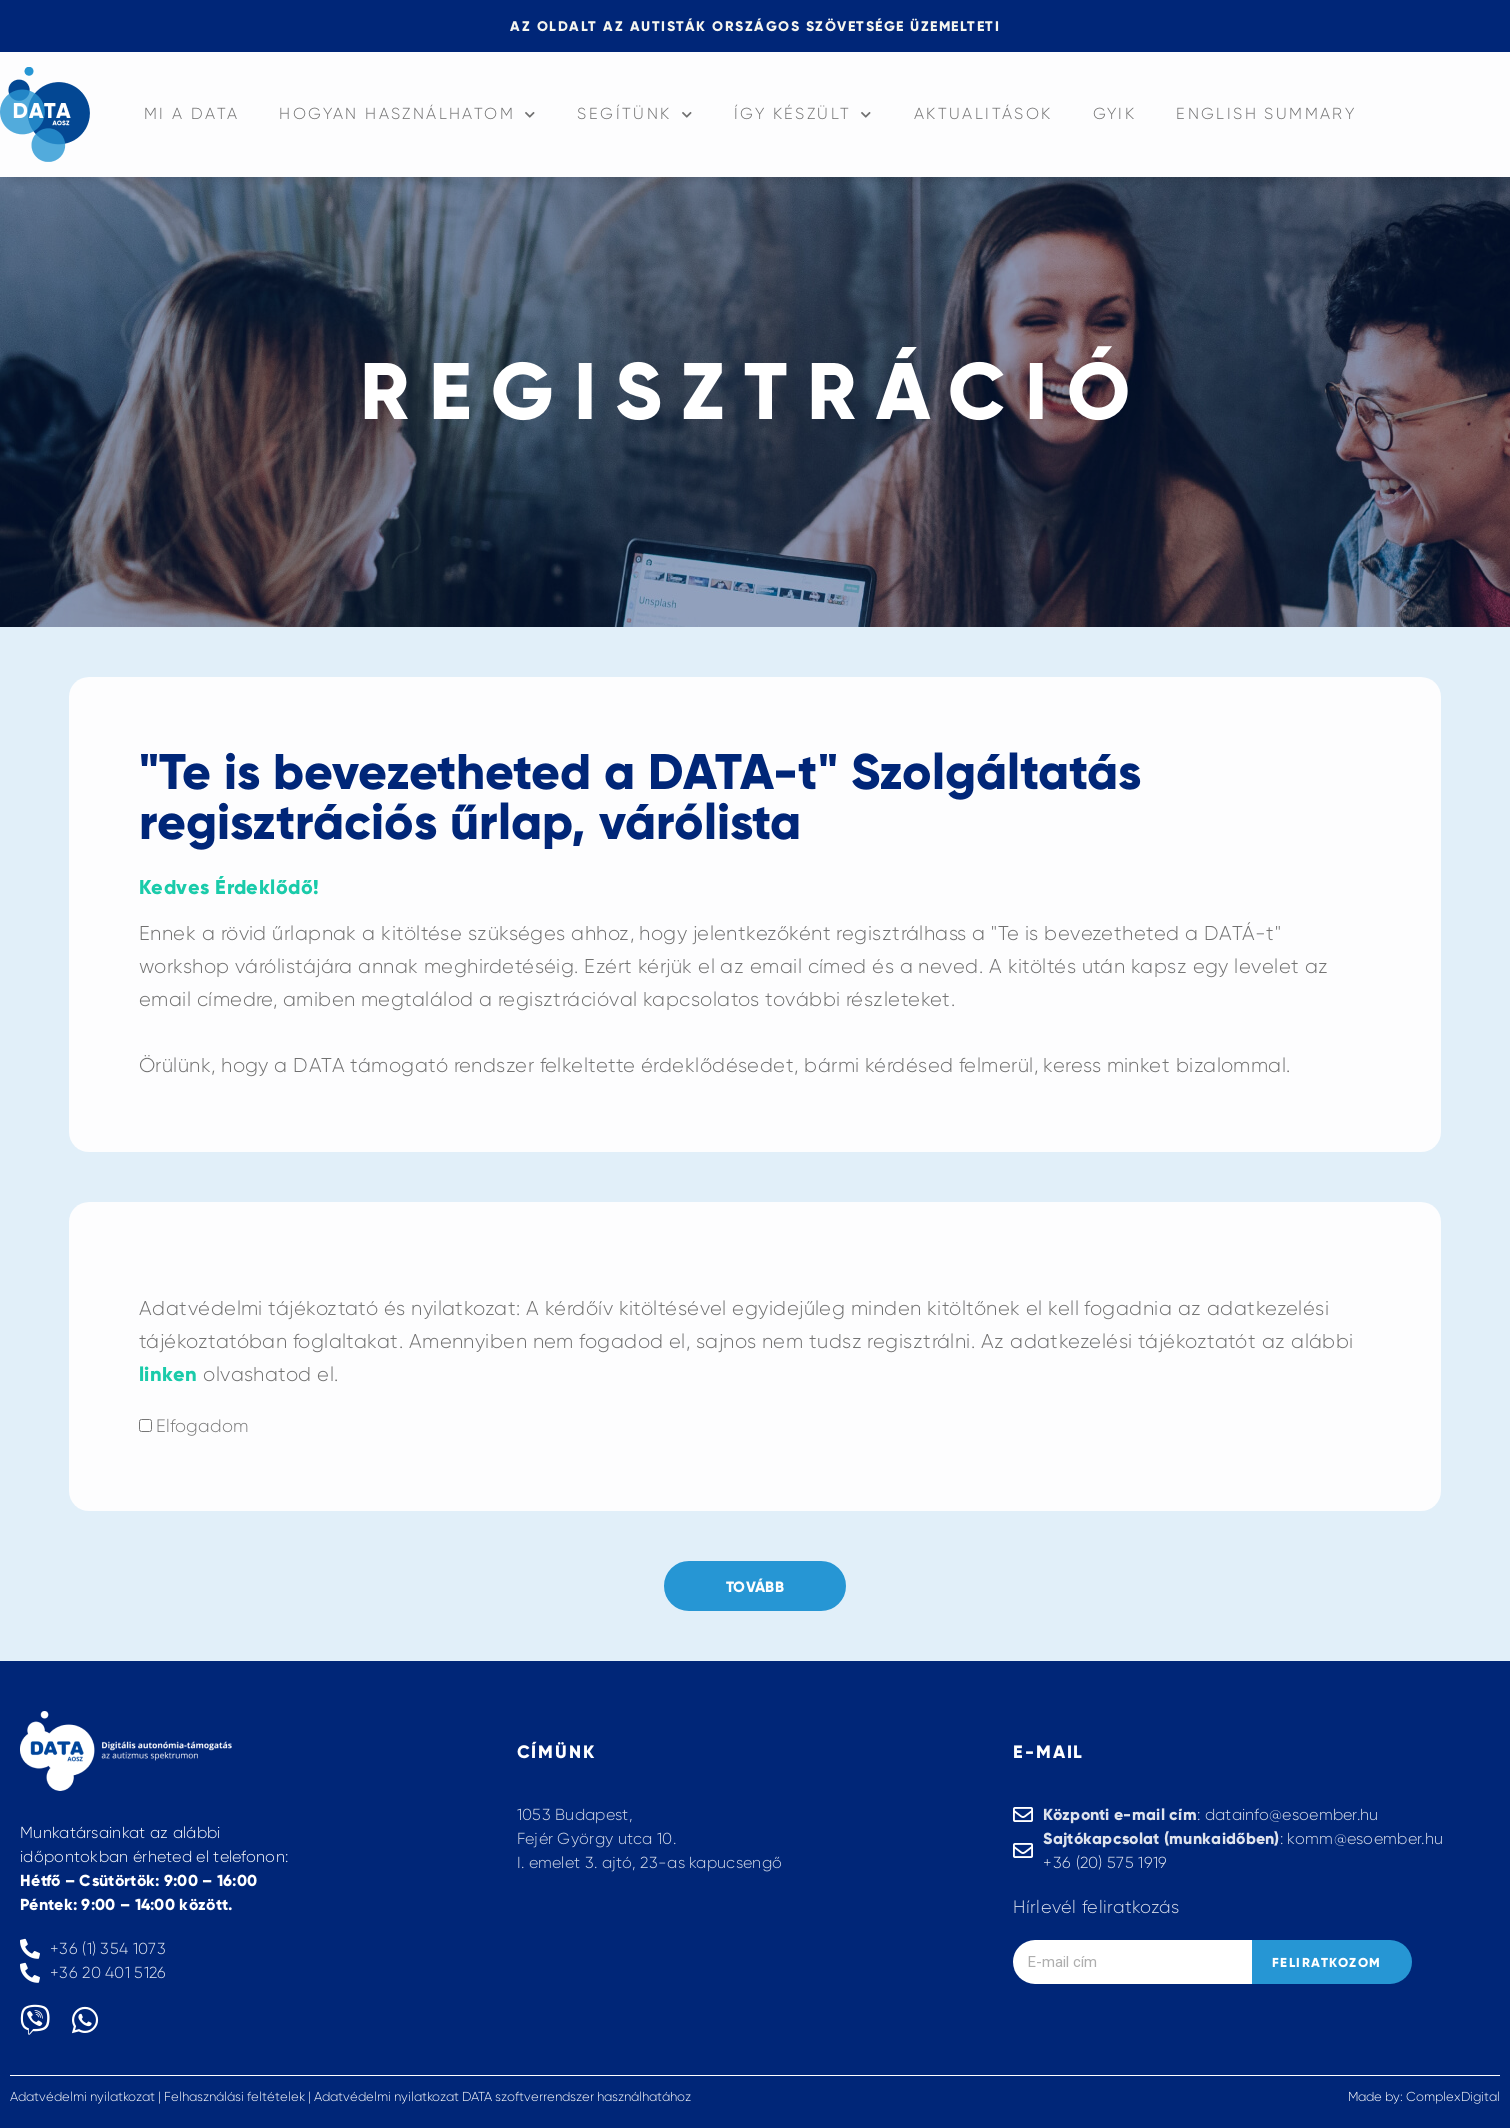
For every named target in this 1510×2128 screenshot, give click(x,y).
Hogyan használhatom (408, 114)
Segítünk (635, 114)
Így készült (804, 114)
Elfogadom (202, 1426)
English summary (1266, 113)
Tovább (755, 1587)
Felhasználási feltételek (234, 2096)
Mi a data (192, 113)
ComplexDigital (1453, 2096)
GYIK (1115, 113)
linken (168, 1374)
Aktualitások (983, 113)
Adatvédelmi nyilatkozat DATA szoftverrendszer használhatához (502, 2096)
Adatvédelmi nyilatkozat (82, 2096)
